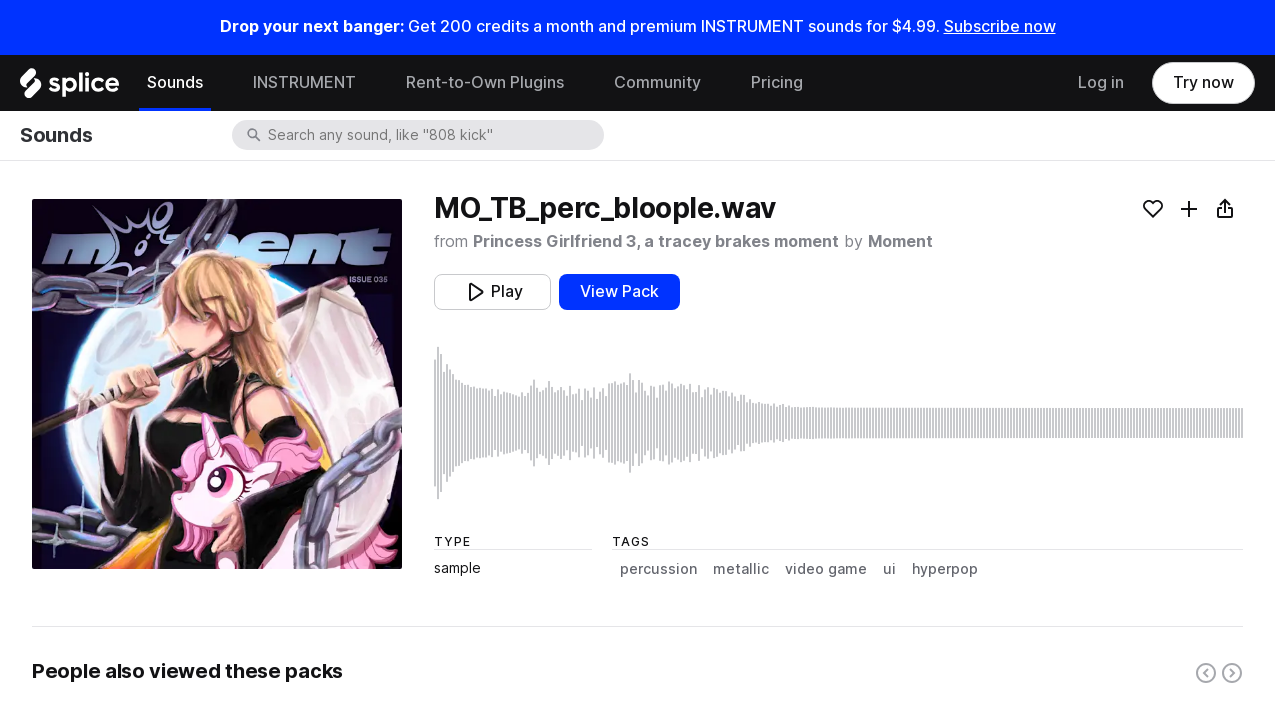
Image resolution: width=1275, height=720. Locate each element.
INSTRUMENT (304, 82)
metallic (741, 569)
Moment (900, 241)
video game (826, 569)
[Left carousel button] (1206, 673)
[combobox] (434, 135)
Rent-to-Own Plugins (485, 82)
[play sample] (838, 423)
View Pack (619, 291)
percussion (658, 569)
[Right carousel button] (1232, 673)
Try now (1203, 82)
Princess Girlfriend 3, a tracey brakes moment (656, 241)
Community (657, 82)
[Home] (69, 88)
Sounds (175, 82)
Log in (1101, 82)
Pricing (777, 82)
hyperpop (945, 569)
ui (889, 569)
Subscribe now (1000, 26)
